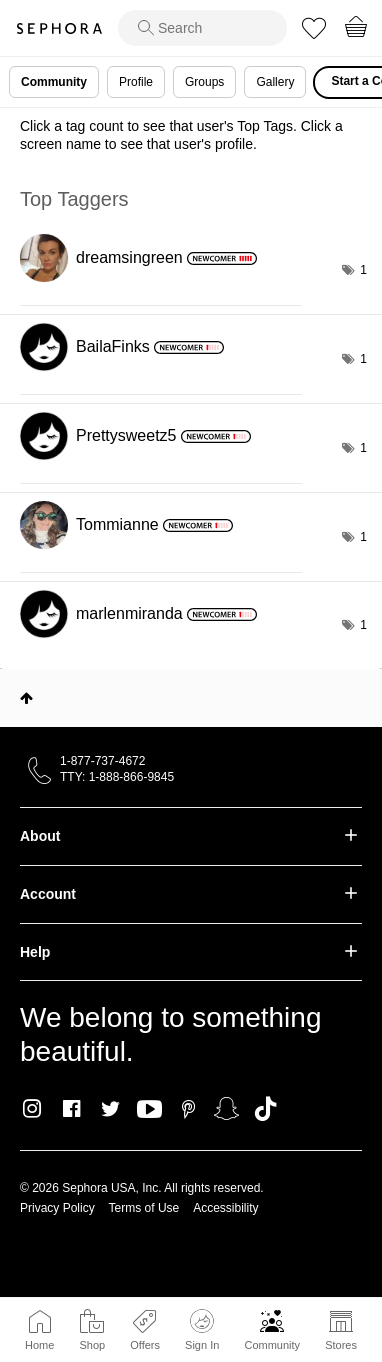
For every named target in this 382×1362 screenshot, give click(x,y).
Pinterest (188, 1109)
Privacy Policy (57, 1208)
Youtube (149, 1110)
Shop (92, 1345)
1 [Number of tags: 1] (363, 270)
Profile (136, 82)
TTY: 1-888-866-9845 (117, 777)
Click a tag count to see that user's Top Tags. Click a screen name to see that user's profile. (181, 135)
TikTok (265, 1109)
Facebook (71, 1109)
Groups (204, 82)
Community (272, 1345)
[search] (202, 28)
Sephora (59, 28)
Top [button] (26, 698)
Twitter (110, 1109)
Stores (341, 1345)
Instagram (32, 1109)
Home (39, 1345)
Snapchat (226, 1109)
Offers (145, 1345)
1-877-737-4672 (102, 761)
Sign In (202, 1330)
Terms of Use (144, 1208)
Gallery (275, 82)
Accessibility (225, 1208)
